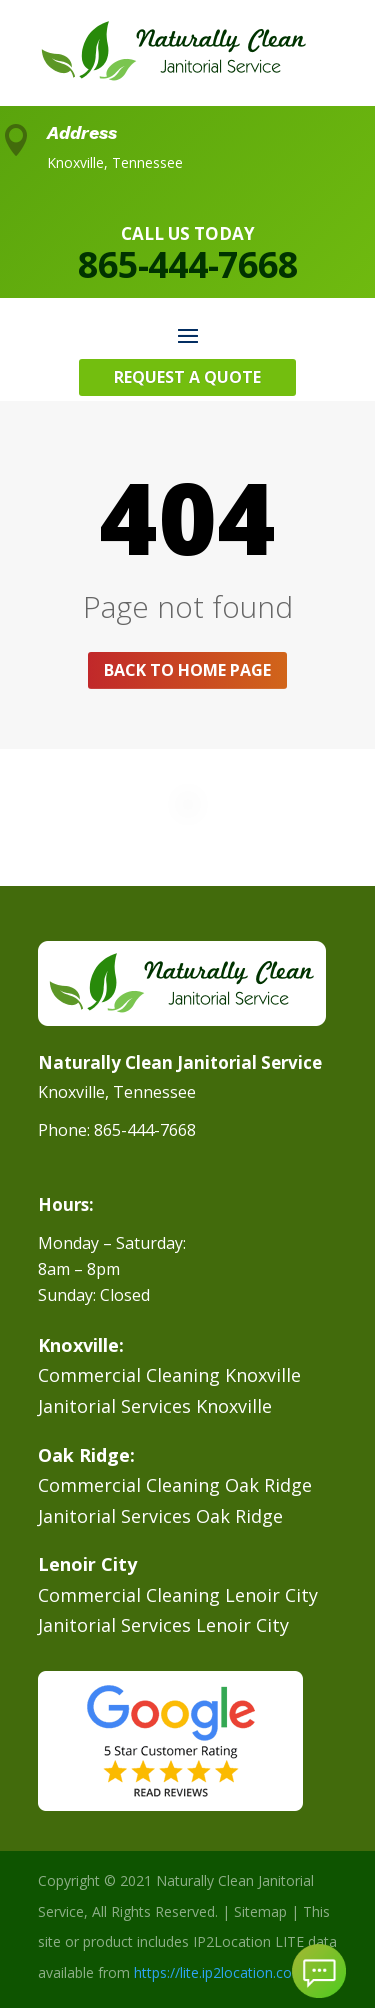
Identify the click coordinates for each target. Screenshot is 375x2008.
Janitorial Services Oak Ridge (160, 1516)
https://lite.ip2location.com (219, 1972)
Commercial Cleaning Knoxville (169, 1375)
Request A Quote (187, 377)
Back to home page (187, 670)
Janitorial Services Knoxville (155, 1406)
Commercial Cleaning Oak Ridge (175, 1485)
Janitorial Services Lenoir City (163, 1625)
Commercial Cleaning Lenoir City (178, 1595)
